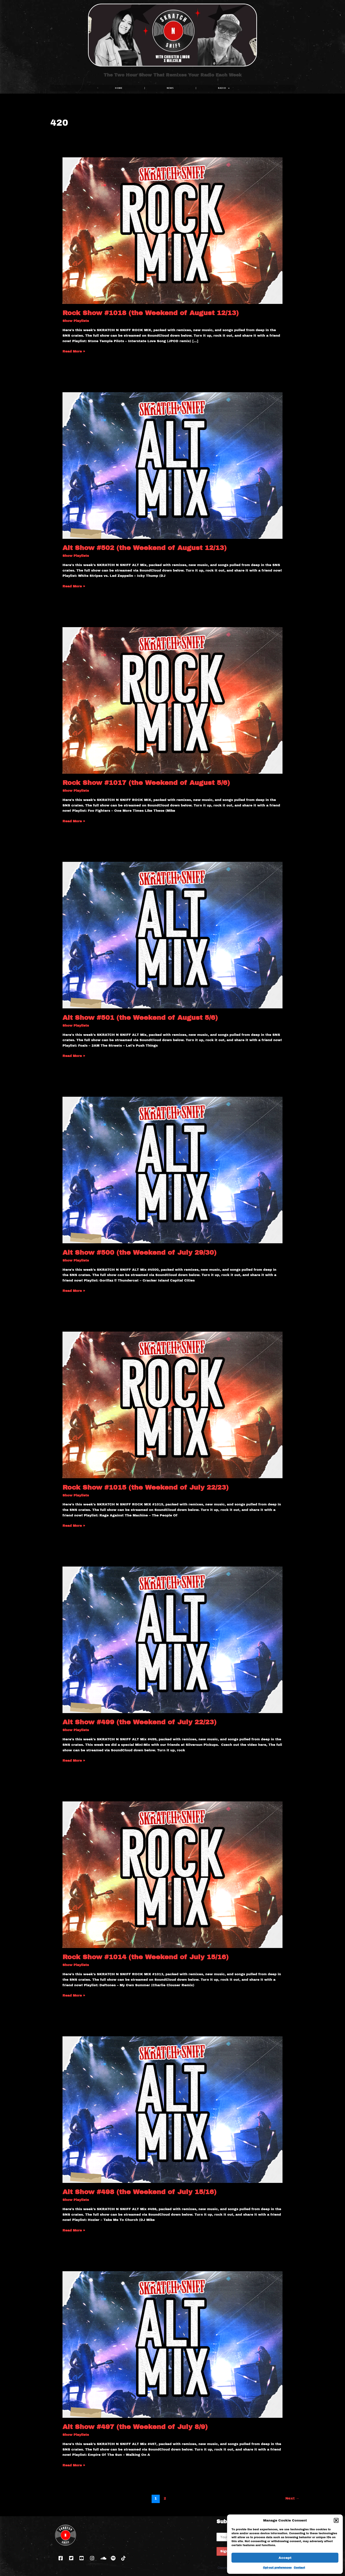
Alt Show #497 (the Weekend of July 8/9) (135, 2426)
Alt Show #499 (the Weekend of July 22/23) (139, 1722)
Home (118, 88)
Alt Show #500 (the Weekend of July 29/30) (139, 1252)
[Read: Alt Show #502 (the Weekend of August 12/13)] (172, 465)
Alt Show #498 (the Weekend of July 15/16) (139, 2191)
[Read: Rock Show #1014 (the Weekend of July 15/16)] (172, 1874)
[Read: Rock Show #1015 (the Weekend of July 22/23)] (172, 1405)
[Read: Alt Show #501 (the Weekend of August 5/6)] (172, 935)
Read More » (73, 351)
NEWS (170, 88)
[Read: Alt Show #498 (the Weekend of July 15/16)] (172, 2109)
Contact (299, 2567)
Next (292, 2498)
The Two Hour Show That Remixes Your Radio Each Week (173, 78)
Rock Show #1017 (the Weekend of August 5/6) (146, 782)
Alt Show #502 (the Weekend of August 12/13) (144, 547)
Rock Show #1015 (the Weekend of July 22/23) (145, 1487)
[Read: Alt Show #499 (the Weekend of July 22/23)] (172, 1639)
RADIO (224, 88)
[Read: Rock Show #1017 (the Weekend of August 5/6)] (172, 700)
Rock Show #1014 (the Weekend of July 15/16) (145, 1957)
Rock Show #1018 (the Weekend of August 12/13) (150, 312)
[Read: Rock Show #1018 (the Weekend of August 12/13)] (172, 230)
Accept (285, 2558)
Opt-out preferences (277, 2567)
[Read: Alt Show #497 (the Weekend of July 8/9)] (172, 2344)
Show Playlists (75, 321)
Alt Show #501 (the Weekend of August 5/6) (140, 1017)
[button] (336, 2520)
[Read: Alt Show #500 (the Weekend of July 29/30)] (172, 1170)
